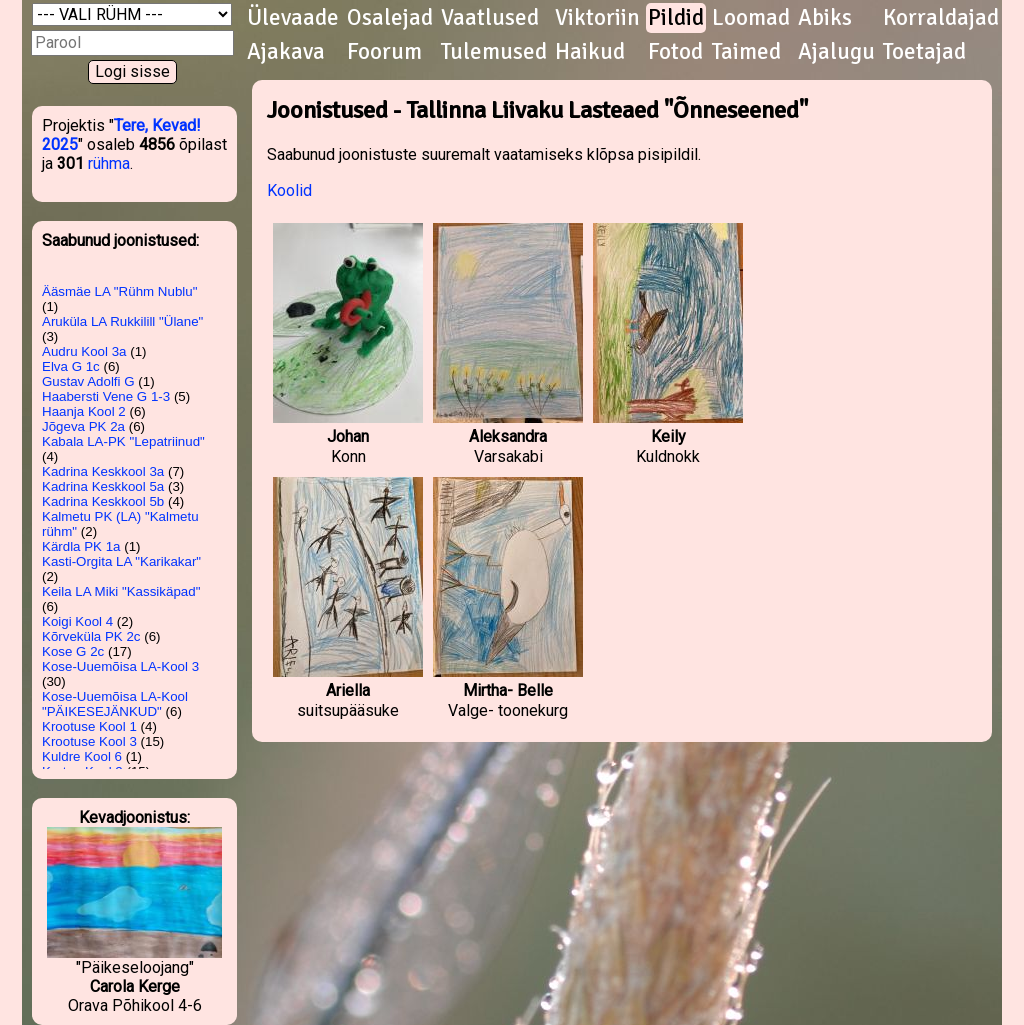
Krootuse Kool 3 (89, 741)
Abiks (825, 18)
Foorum (384, 52)
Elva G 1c (71, 366)
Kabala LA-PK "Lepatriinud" (123, 441)
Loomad (751, 18)
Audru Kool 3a (84, 351)
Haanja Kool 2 (84, 411)
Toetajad (924, 52)
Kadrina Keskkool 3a (103, 471)
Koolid (289, 190)
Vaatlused (490, 18)
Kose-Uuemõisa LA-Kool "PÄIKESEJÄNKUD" (115, 704)
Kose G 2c (73, 651)
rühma (109, 163)
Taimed (746, 52)
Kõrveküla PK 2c (91, 636)
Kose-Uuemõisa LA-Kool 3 (120, 666)
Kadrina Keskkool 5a (103, 486)
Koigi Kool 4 (77, 621)
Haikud (590, 52)
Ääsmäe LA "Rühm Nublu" (119, 291)
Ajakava (286, 52)
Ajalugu (836, 52)
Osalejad (390, 18)
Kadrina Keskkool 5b (103, 501)
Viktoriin (597, 18)
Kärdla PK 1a (81, 546)
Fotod (675, 52)
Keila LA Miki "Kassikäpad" (121, 591)
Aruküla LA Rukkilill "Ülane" (122, 321)
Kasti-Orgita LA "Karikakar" (121, 561)
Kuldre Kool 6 (82, 756)
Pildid (676, 18)
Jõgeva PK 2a (83, 426)
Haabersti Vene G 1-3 (106, 396)
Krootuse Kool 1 (89, 726)
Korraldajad (941, 18)
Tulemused (494, 52)
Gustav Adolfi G (88, 381)
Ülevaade (293, 18)
